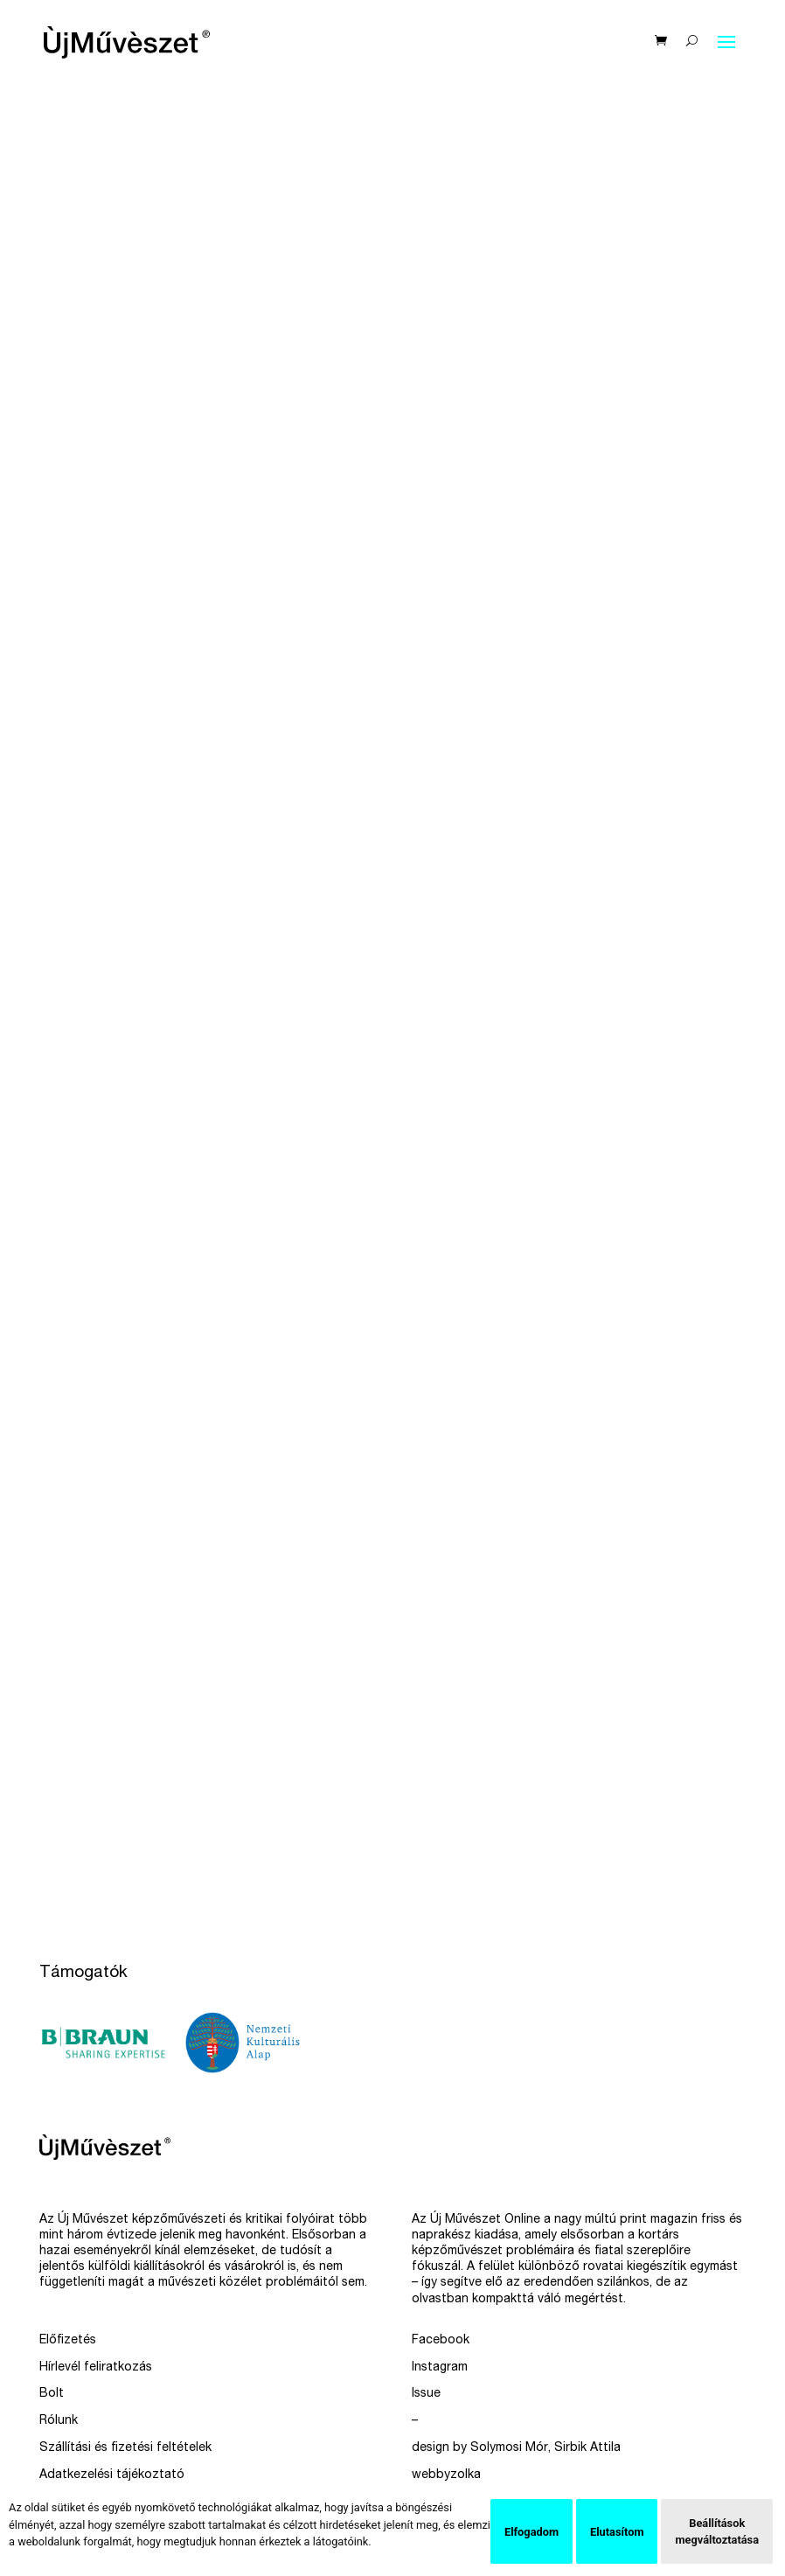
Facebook (440, 2341)
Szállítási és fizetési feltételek (125, 2448)
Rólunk (58, 2421)
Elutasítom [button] (616, 2531)
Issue (426, 2394)
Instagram (440, 2368)
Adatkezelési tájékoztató (111, 2475)
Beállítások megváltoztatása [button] (717, 2531)
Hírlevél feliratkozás (95, 2368)
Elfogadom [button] (531, 2531)
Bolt (51, 2394)
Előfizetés (67, 2341)
